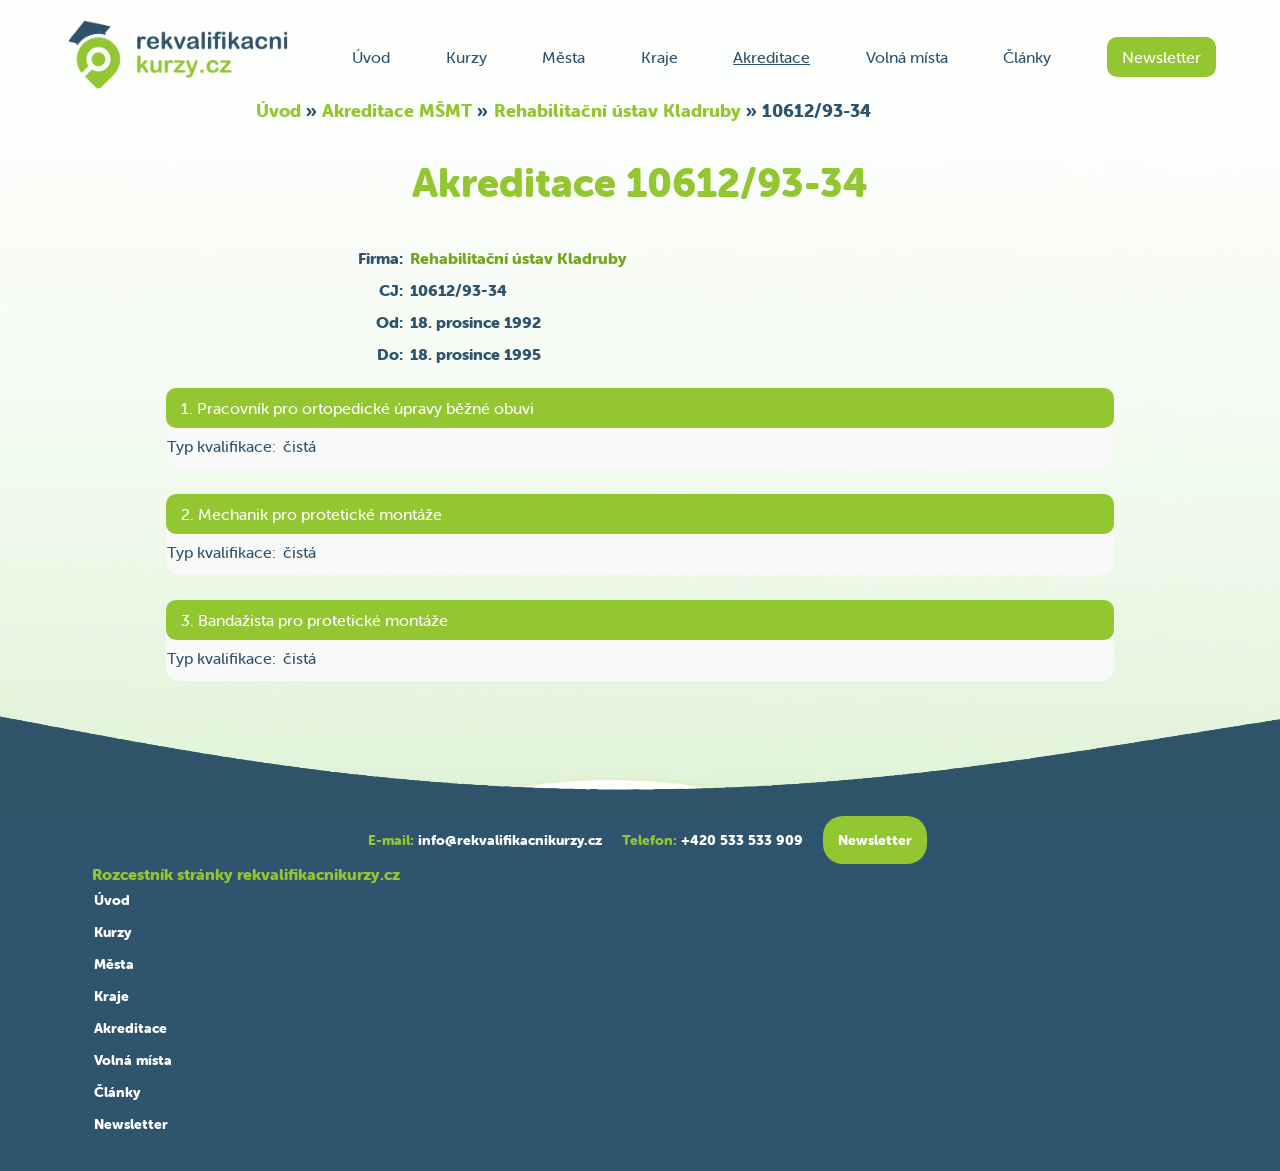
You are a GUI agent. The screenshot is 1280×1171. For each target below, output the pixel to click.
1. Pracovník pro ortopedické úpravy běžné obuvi (357, 408)
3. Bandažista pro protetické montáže (314, 620)
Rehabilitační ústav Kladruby (617, 110)
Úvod (371, 57)
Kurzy (466, 57)
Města (563, 57)
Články (1027, 57)
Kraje (659, 57)
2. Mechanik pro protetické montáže (311, 514)
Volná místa (907, 57)
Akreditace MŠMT (397, 110)
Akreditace (771, 57)
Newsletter (1161, 57)
